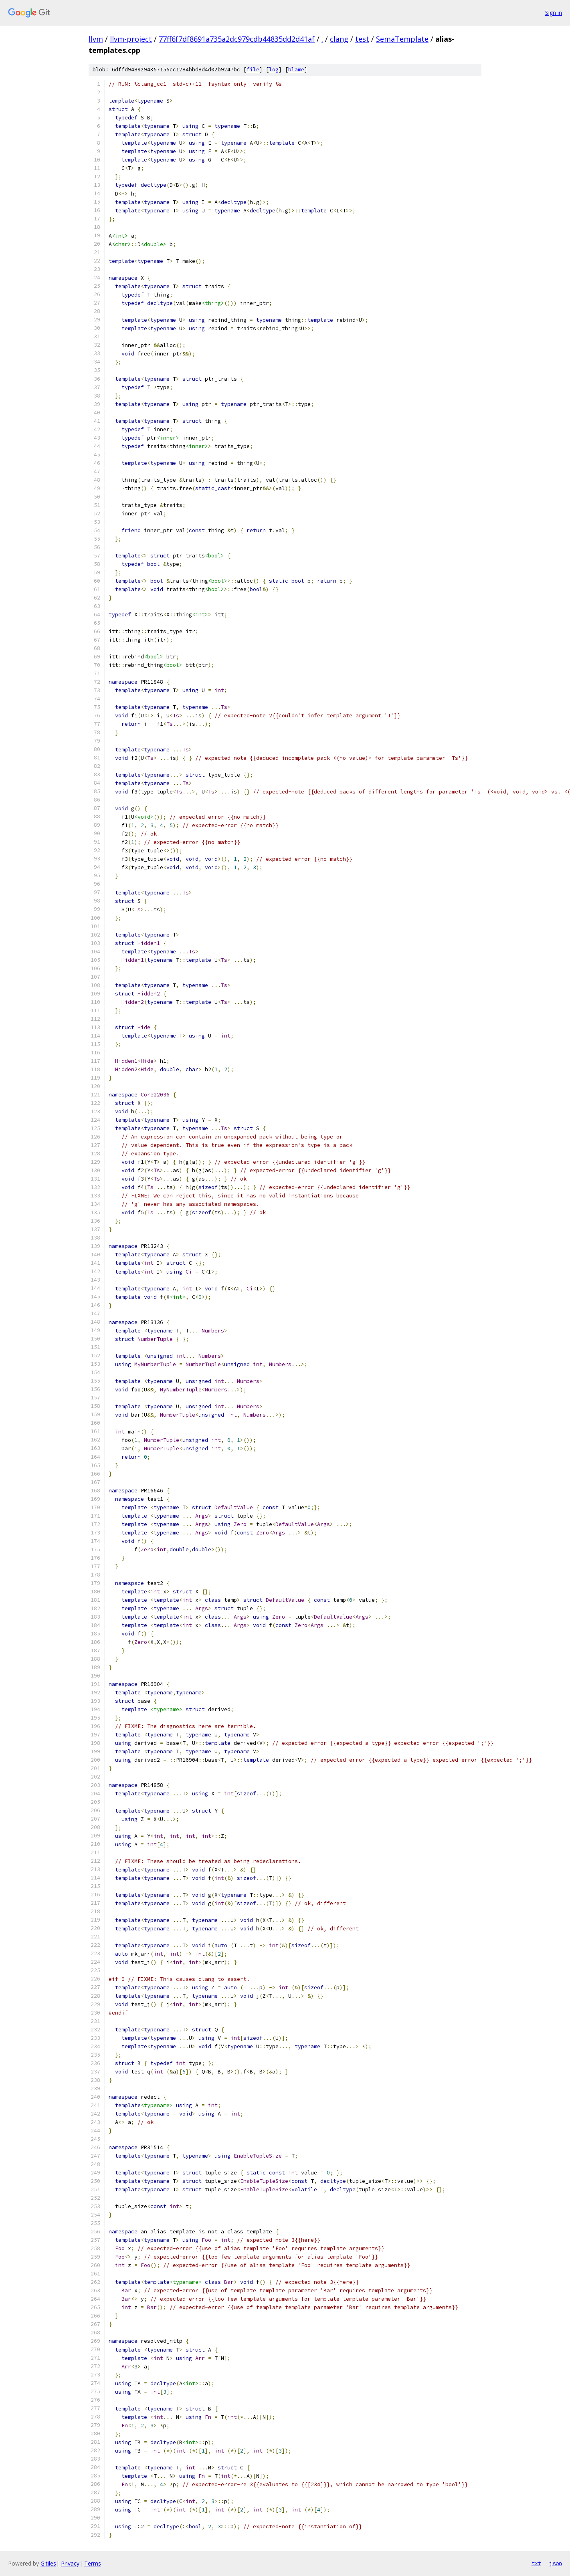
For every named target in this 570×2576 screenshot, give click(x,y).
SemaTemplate (402, 39)
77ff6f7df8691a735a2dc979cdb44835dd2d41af (237, 39)
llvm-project (131, 39)
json (555, 2563)
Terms (92, 2563)
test (362, 39)
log (274, 69)
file (253, 69)
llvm (96, 39)
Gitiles (48, 2563)
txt (536, 2563)
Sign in (553, 12)
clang (339, 39)
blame (296, 69)
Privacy (70, 2563)
